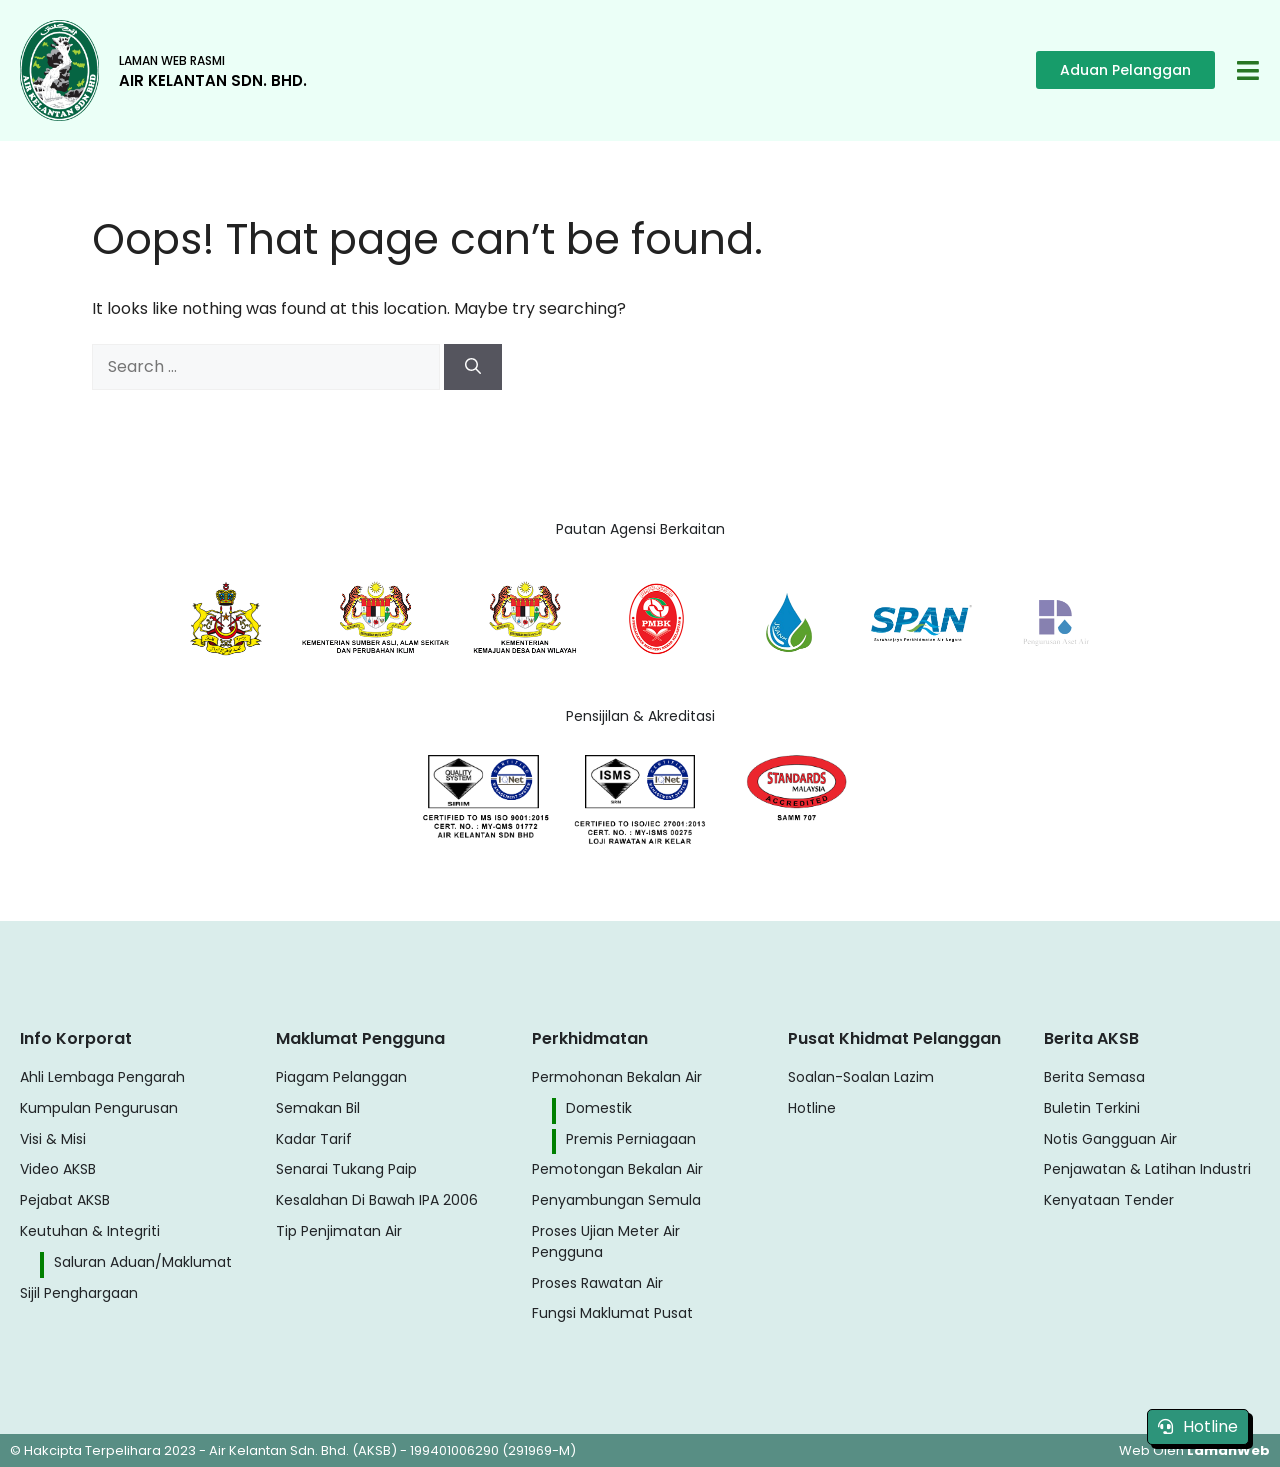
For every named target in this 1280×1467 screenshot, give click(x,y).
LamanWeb (1228, 1450)
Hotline (1198, 1426)
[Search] (473, 367)
